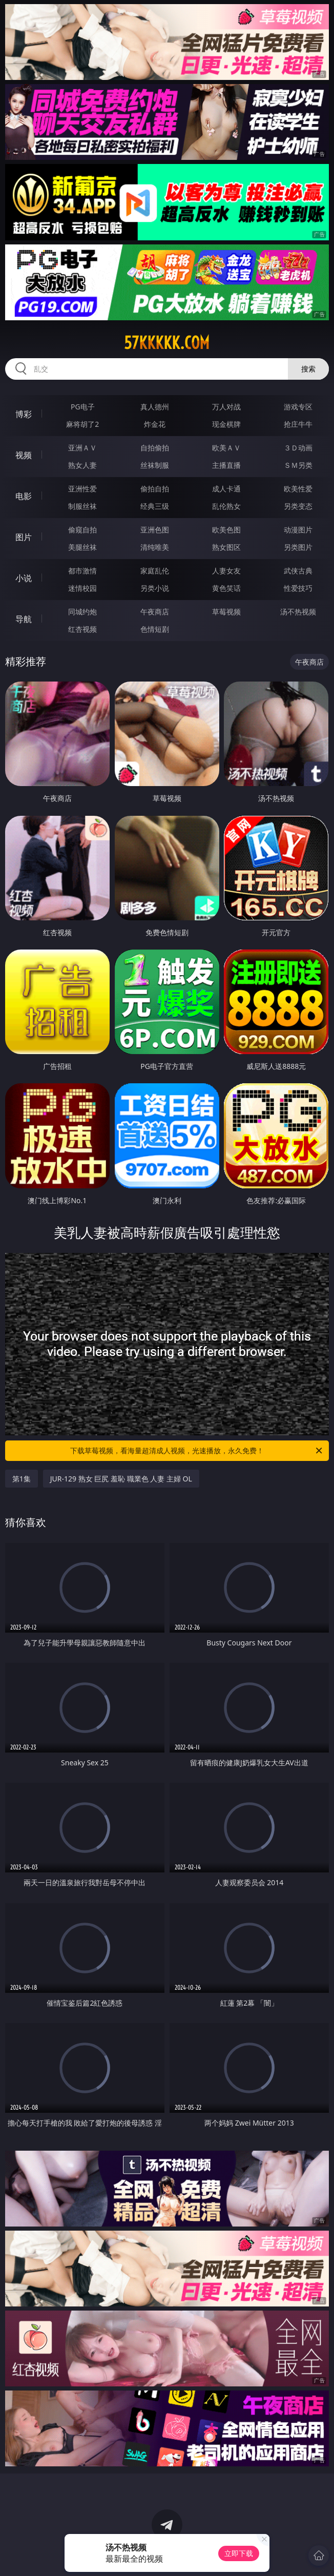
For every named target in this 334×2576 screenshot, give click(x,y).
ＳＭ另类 (298, 465)
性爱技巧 (298, 588)
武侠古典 (298, 570)
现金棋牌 (226, 424)
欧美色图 (226, 529)
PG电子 (83, 406)
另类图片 (298, 547)
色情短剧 (154, 629)
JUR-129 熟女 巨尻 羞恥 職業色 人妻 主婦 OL (121, 1478)
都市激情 (82, 570)
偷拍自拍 (154, 488)
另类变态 (298, 506)
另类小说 (154, 588)
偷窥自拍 (82, 529)
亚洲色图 (154, 529)
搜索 (308, 369)
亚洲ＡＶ (82, 447)
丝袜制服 (154, 465)
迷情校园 (82, 588)
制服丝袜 (82, 506)
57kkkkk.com (167, 343)
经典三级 (154, 506)
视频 (23, 455)
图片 (23, 537)
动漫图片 (298, 529)
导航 (23, 619)
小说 (23, 578)
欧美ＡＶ (226, 447)
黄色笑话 (226, 588)
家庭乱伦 (154, 570)
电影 (23, 496)
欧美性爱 (298, 488)
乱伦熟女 (226, 506)
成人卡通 (226, 488)
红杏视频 (82, 629)
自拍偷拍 (154, 447)
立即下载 (238, 2553)
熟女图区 (226, 547)
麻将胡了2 (82, 424)
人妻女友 (226, 570)
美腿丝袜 (82, 547)
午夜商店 (154, 611)
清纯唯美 (154, 547)
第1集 (21, 1478)
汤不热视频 (298, 611)
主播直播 (226, 465)
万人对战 (226, 406)
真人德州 (154, 406)
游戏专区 (298, 406)
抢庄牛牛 (298, 424)
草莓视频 (226, 611)
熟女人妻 (82, 465)
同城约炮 (82, 611)
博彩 (23, 414)
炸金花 (154, 424)
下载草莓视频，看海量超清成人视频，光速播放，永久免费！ (197, 1451)
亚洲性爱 (82, 488)
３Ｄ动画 (298, 447)
